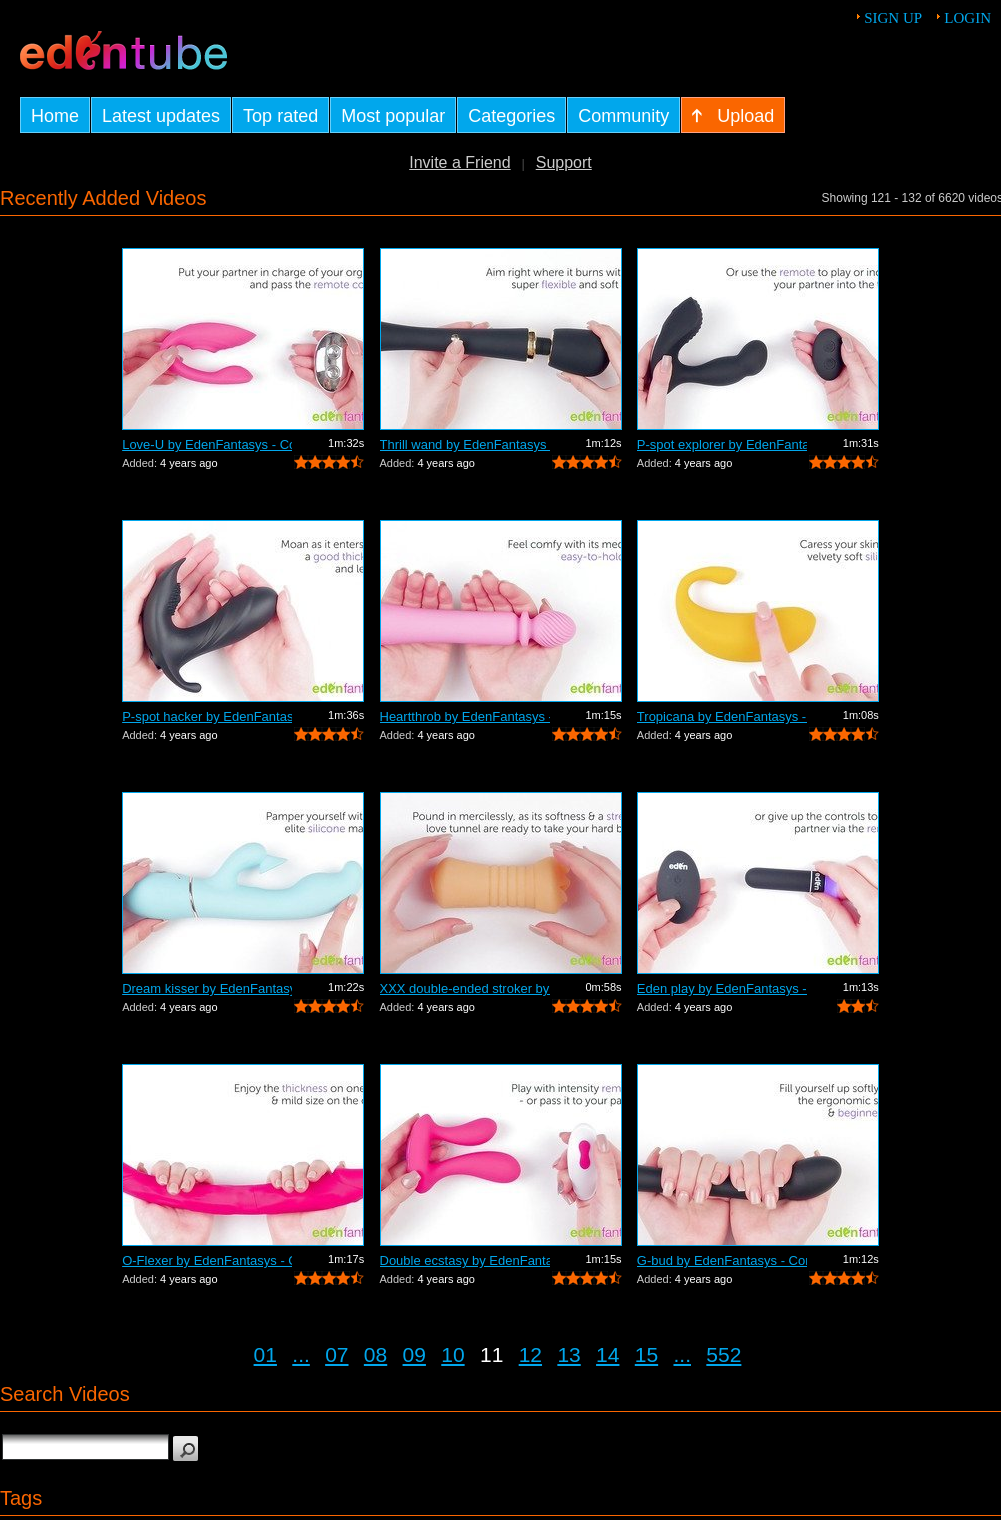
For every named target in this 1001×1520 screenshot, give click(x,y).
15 (646, 1354)
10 (452, 1354)
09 (414, 1354)
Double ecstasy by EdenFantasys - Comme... (465, 1260)
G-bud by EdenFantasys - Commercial (722, 1260)
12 (530, 1354)
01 (265, 1354)
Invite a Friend (459, 162)
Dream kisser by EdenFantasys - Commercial (207, 988)
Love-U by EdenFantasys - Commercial (207, 444)
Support (564, 162)
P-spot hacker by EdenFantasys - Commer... (207, 716)
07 (336, 1354)
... (301, 1354)
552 (723, 1354)
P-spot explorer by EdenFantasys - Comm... (722, 444)
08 (375, 1354)
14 (607, 1354)
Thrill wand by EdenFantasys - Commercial (465, 444)
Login (967, 18)
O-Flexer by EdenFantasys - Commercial (207, 1260)
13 (568, 1354)
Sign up (893, 18)
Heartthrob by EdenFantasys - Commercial (465, 716)
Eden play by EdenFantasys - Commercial (722, 988)
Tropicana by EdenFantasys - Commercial (722, 716)
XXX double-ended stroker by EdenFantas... (465, 988)
